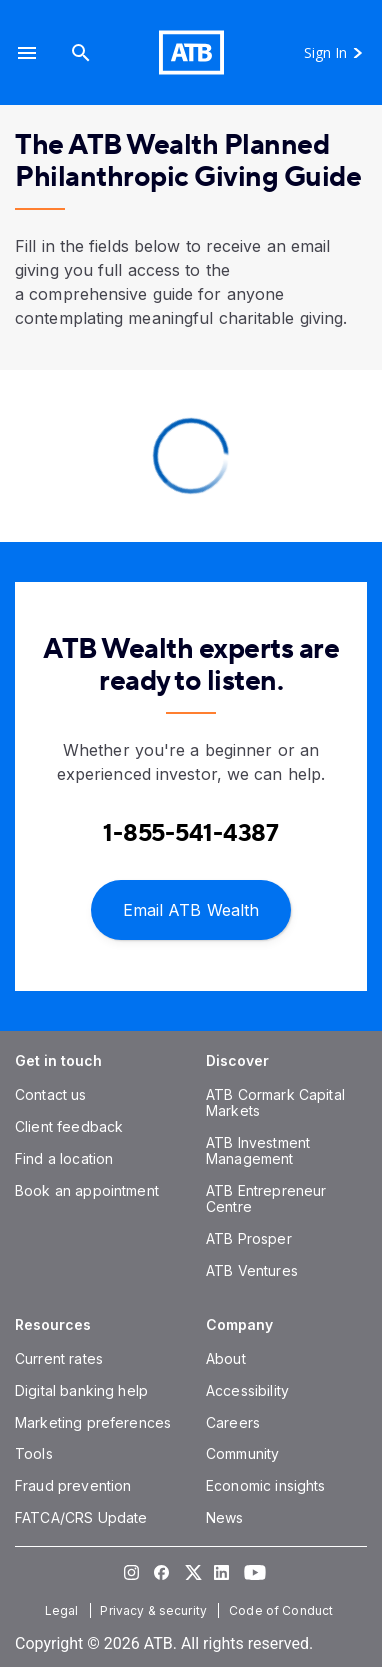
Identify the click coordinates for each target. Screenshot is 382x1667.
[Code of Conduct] (283, 1610)
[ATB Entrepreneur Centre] (266, 1198)
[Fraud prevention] (73, 1485)
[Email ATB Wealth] (191, 908)
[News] (225, 1517)
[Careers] (233, 1422)
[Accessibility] (247, 1390)
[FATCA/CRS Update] (81, 1517)
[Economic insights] (266, 1485)
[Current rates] (59, 1358)
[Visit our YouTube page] (251, 1572)
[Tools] (34, 1453)
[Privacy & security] (155, 1610)
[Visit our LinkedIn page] (221, 1572)
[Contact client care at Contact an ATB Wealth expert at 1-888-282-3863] (191, 833)
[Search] (81, 52)
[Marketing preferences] (93, 1422)
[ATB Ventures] (252, 1270)
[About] (226, 1358)
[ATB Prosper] (249, 1238)
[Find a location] (64, 1158)
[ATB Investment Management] (258, 1150)
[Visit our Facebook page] (161, 1572)
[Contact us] (51, 1094)
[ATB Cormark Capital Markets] (275, 1102)
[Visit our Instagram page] (131, 1572)
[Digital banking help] (81, 1390)
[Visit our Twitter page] (191, 1572)
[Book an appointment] (87, 1190)
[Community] (242, 1453)
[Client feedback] (69, 1126)
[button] (27, 52)
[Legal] (64, 1610)
